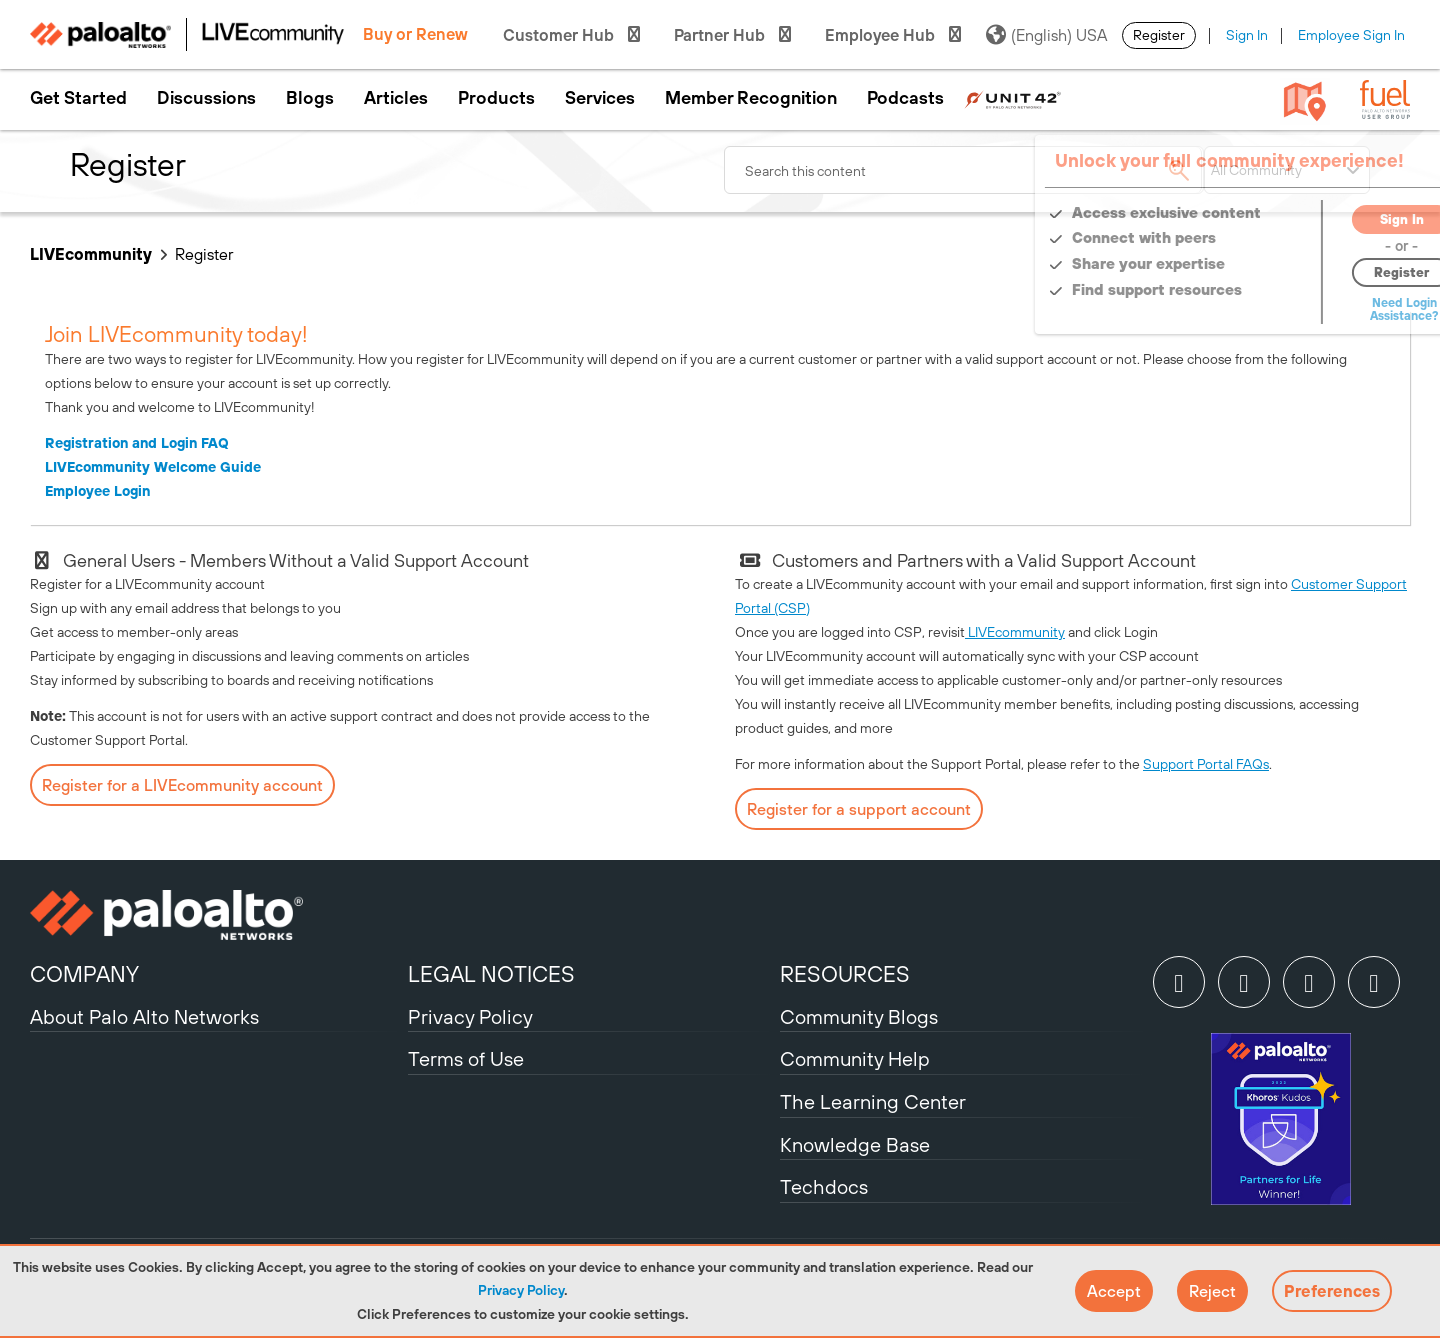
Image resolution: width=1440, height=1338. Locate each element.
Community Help (855, 1058)
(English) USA (1046, 35)
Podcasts (905, 98)
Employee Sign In (1351, 35)
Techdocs (824, 1186)
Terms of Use (466, 1058)
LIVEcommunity (91, 254)
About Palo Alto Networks (144, 1016)
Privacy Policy (521, 1290)
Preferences (1332, 1291)
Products (496, 98)
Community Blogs (859, 1016)
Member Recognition (751, 98)
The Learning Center (873, 1101)
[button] (1114, 1291)
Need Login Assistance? (1320, 309)
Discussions (206, 98)
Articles (396, 98)
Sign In (1247, 35)
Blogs (310, 98)
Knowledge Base (855, 1144)
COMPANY (84, 974)
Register (1159, 35)
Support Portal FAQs (1206, 764)
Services (600, 98)
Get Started (78, 98)
